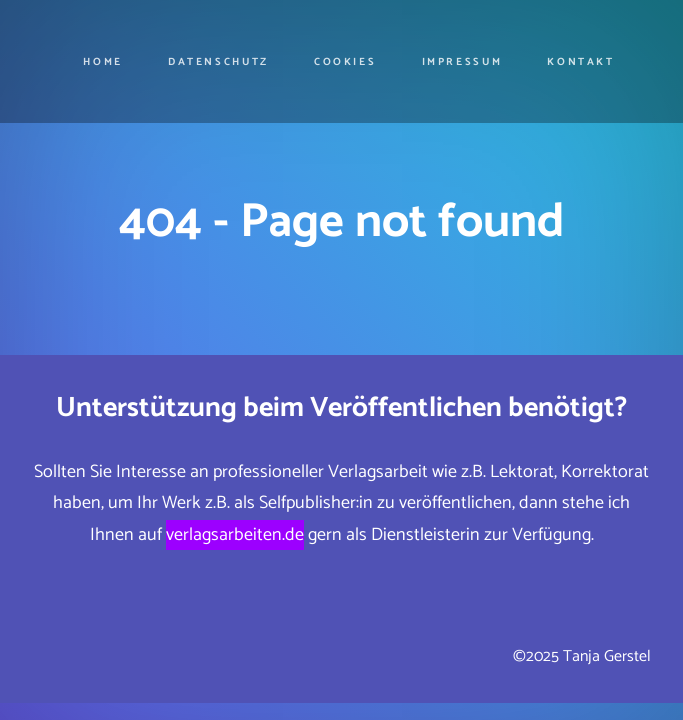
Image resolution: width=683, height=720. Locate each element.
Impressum (462, 62)
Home (103, 62)
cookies (345, 62)
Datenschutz (218, 62)
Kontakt (580, 62)
